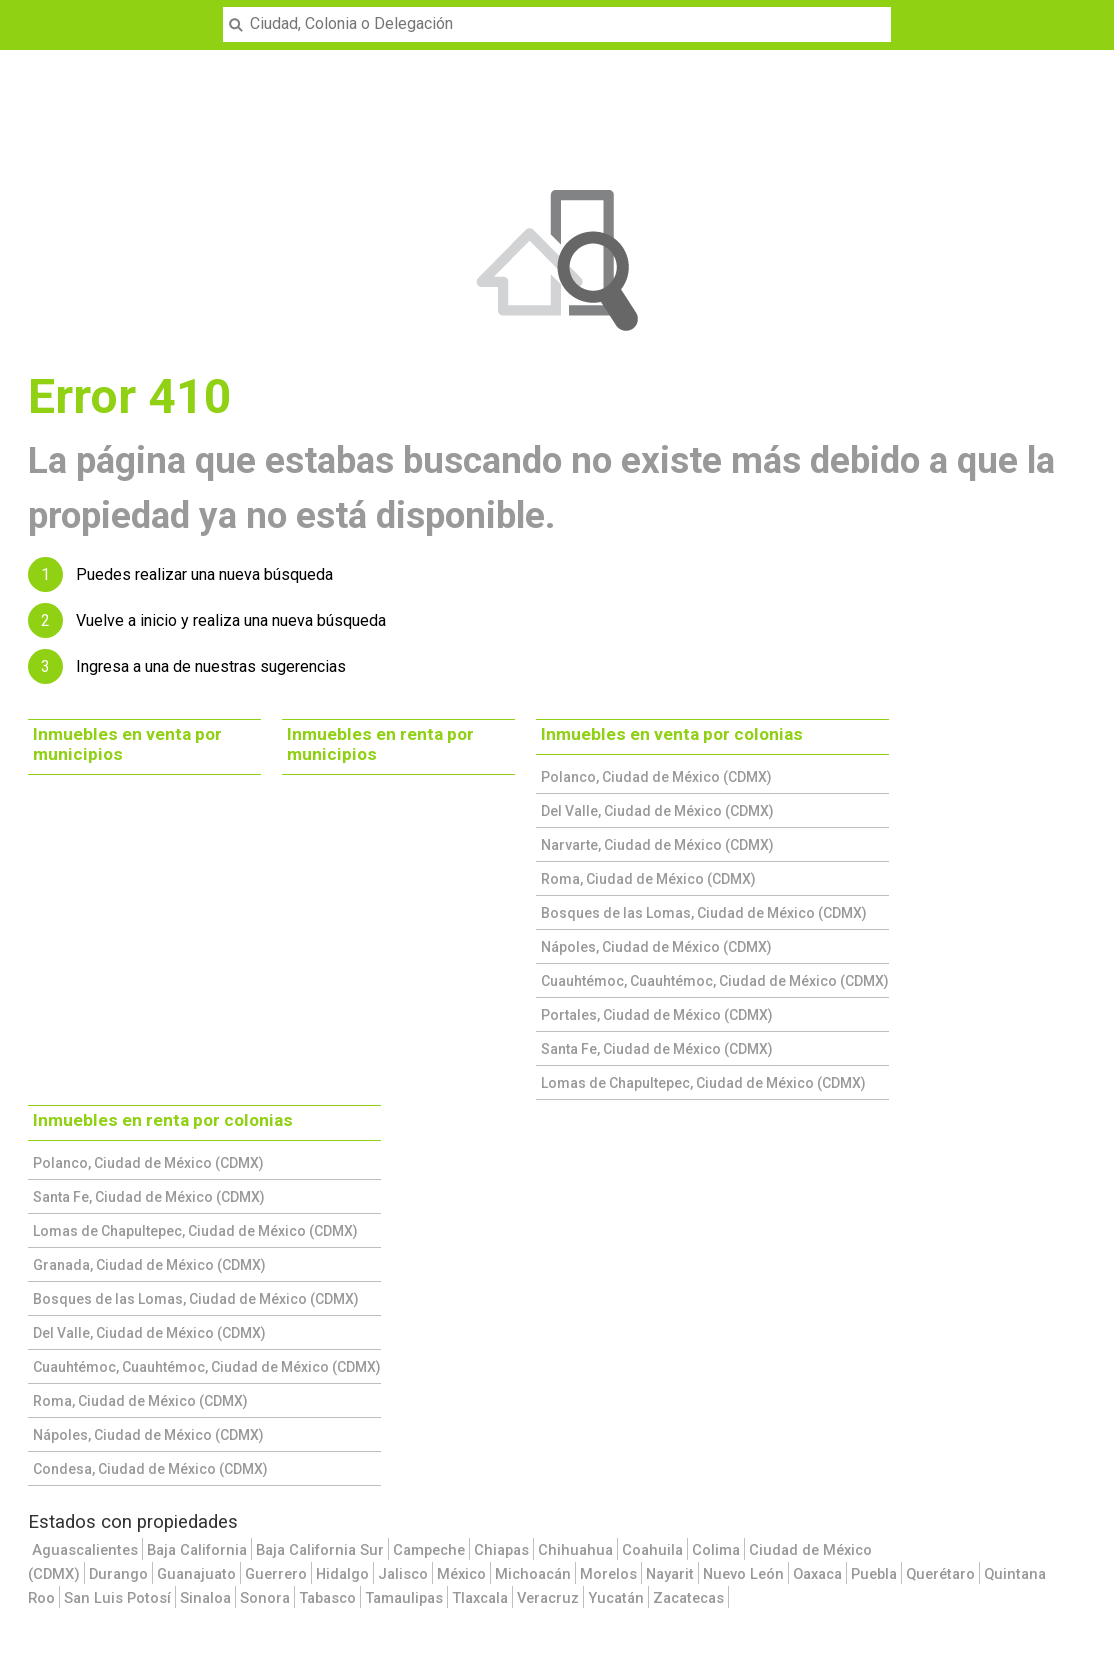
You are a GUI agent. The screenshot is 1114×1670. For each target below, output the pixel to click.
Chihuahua (575, 1550)
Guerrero (276, 1574)
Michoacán (533, 1574)
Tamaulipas (404, 1598)
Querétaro (940, 1574)
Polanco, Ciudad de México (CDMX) (656, 777)
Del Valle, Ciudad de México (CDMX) (657, 811)
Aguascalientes (85, 1550)
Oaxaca (817, 1574)
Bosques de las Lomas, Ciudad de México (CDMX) (704, 913)
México (461, 1574)
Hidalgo (342, 1574)
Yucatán (616, 1598)
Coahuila (652, 1550)
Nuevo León (743, 1574)
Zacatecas (688, 1598)
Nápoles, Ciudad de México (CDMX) (656, 947)
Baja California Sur (320, 1550)
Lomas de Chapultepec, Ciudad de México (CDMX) (703, 1083)
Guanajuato (196, 1574)
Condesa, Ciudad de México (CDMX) (150, 1469)
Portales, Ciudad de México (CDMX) (657, 1015)
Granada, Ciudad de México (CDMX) (149, 1265)
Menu (26, 12)
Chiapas (501, 1550)
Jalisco (403, 1574)
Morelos (608, 1574)
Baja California (197, 1550)
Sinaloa (205, 1598)
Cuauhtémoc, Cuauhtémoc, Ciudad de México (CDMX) (715, 981)
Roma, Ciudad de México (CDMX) (648, 879)
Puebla (874, 1574)
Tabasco (327, 1598)
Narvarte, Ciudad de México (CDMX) (657, 845)
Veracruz (548, 1598)
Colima (716, 1550)
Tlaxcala (480, 1598)
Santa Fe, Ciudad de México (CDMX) (657, 1049)
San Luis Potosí (117, 1598)
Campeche (429, 1550)
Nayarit (670, 1574)
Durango (118, 1574)
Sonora (265, 1598)
